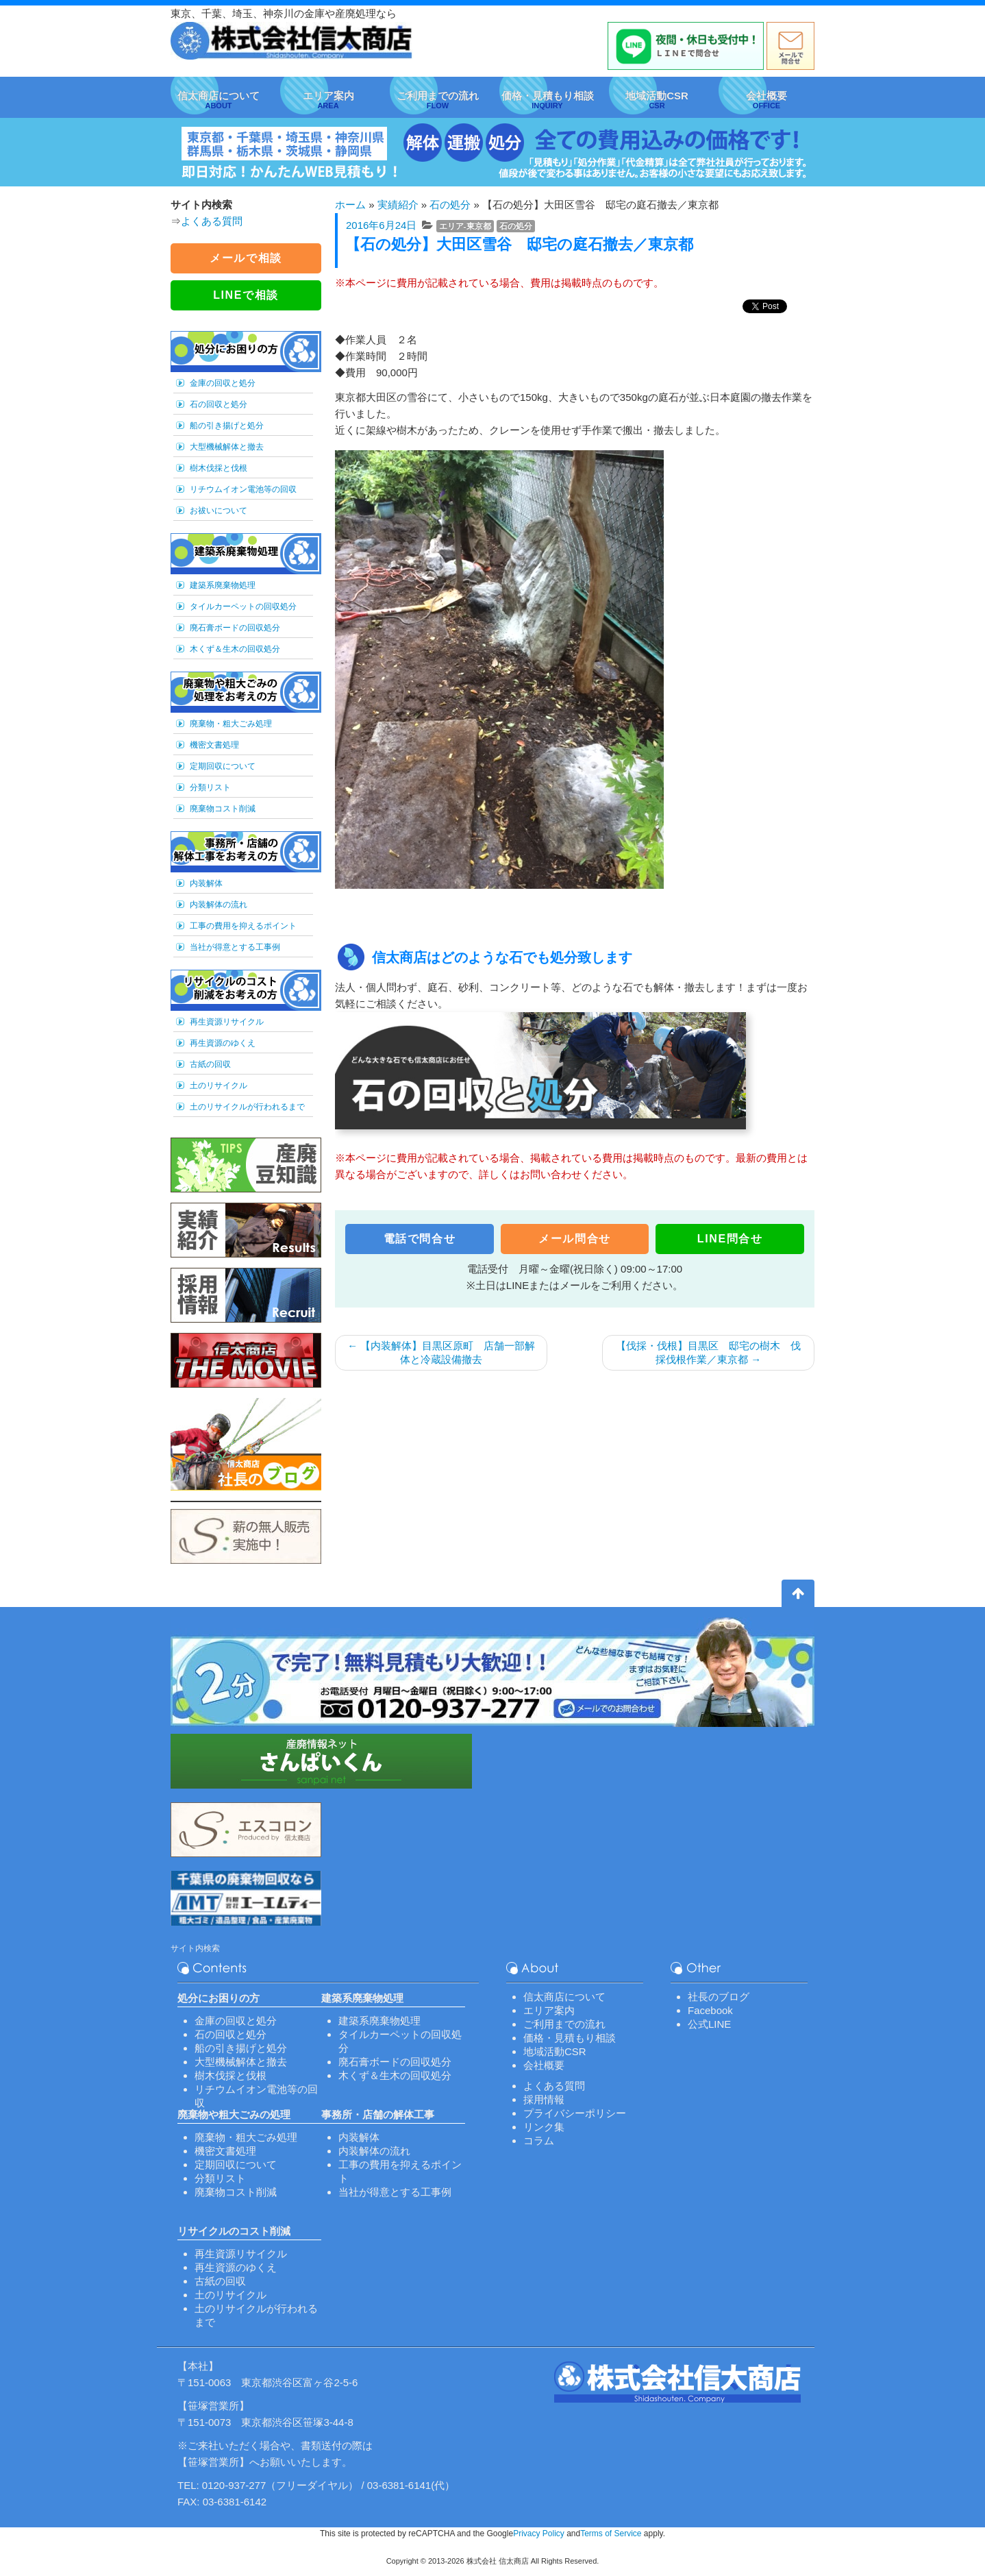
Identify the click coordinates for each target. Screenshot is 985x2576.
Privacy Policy (538, 2533)
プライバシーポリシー (574, 2113)
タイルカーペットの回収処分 (243, 606)
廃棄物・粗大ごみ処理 (231, 723)
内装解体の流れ (218, 904)
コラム (538, 2140)
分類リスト (210, 787)
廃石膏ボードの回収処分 (235, 628)
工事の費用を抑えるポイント (243, 926)
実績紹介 (398, 204)
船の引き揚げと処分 (227, 425)
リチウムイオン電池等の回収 (243, 489)
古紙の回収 (210, 1064)
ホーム (350, 204)
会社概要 (543, 2065)
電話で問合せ (420, 1238)
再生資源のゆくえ (222, 1043)
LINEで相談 (246, 295)
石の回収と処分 (218, 404)
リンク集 (543, 2127)
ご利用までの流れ (564, 2024)
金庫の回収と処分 (222, 383)
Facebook (710, 2010)
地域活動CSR (554, 2051)
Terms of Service (610, 2533)
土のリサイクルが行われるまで (247, 1107)
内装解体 (206, 883)
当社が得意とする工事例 (235, 947)
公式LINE (709, 2024)
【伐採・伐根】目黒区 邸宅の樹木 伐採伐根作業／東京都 (708, 1352)
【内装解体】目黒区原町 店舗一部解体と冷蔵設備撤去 (441, 1352)
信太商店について (564, 1996)
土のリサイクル (218, 1085)
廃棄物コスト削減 (222, 808)
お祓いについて (218, 510)
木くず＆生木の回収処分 (235, 649)
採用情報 (543, 2099)
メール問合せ (574, 1238)
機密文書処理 (214, 745)
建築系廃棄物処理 (222, 585)
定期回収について (222, 766)
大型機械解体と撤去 (227, 447)
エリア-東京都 (465, 226)
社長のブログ (718, 1996)
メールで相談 (246, 258)
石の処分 (450, 204)
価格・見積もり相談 (569, 2038)
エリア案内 (549, 2010)
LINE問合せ (730, 1238)
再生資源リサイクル (227, 1022)
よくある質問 (211, 221)
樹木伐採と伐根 (218, 468)
